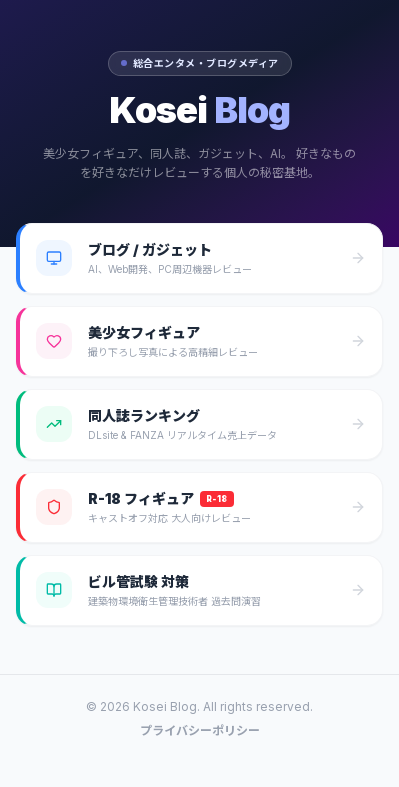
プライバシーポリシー (200, 730)
